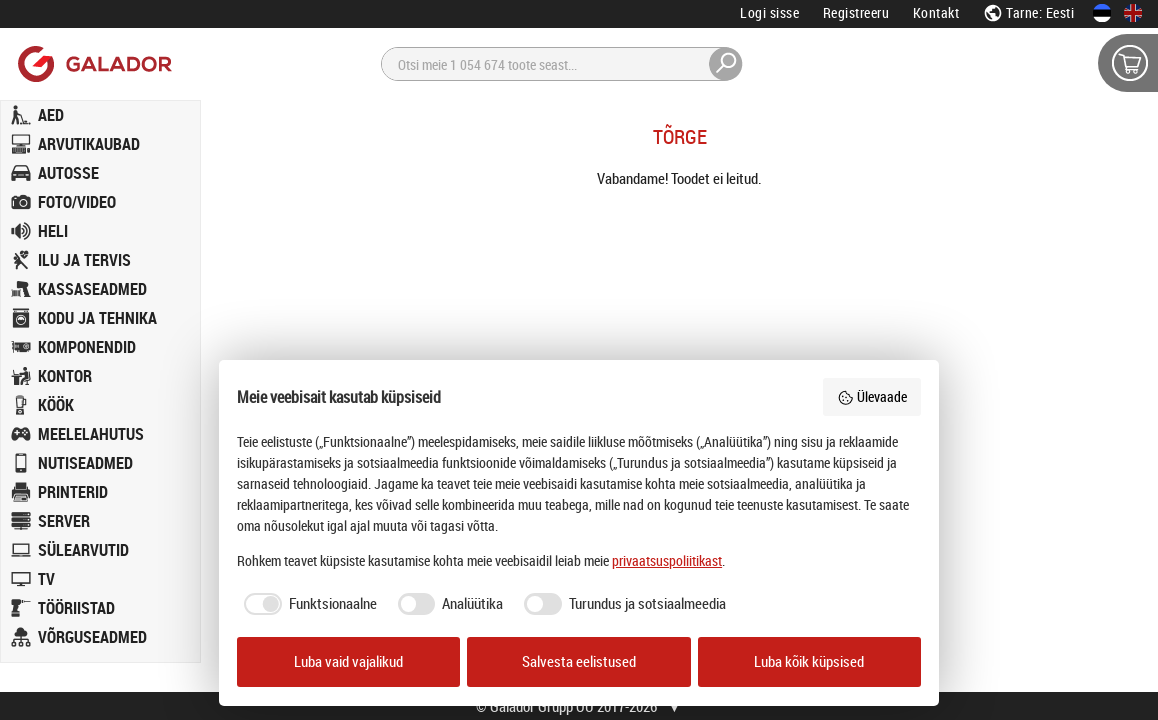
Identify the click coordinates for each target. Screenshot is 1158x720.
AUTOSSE (68, 173)
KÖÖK (56, 405)
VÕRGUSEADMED (92, 637)
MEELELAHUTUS (91, 434)
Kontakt (936, 12)
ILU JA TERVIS (84, 260)
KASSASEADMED (92, 289)
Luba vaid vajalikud (348, 661)
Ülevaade (872, 396)
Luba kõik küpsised (809, 661)
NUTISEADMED (85, 463)
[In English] (1133, 13)
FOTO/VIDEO (77, 202)
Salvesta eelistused (579, 661)
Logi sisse (769, 12)
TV (46, 579)
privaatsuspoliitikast (667, 560)
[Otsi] (562, 64)
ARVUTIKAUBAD (89, 144)
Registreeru (856, 12)
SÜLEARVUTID (83, 550)
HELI (53, 231)
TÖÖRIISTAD (76, 608)
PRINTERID (73, 492)
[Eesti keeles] (1102, 13)
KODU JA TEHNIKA (97, 318)
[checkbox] (307, 604)
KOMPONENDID (87, 347)
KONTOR (65, 376)
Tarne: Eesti (1029, 12)
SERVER (64, 521)
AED (51, 115)
